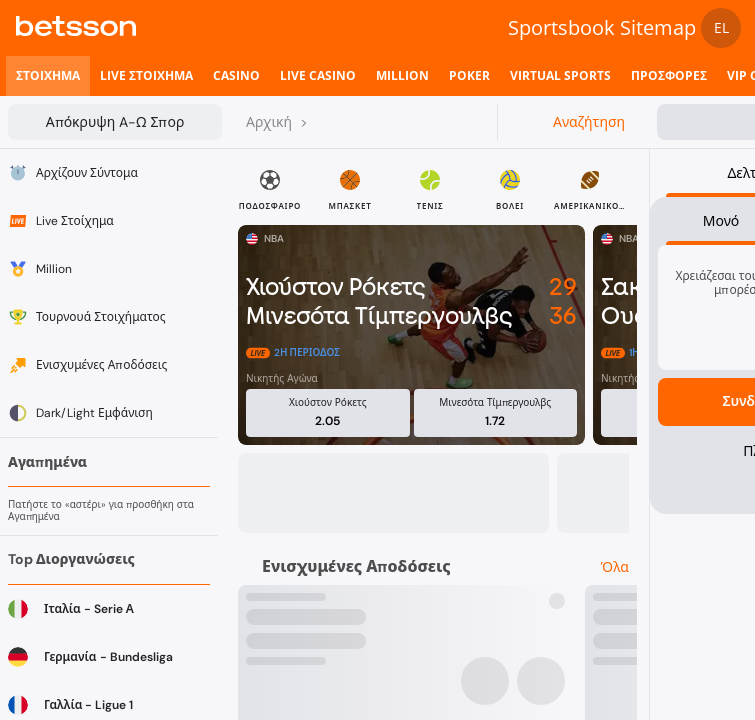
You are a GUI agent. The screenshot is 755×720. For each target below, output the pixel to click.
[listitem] (48, 76)
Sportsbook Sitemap (602, 27)
